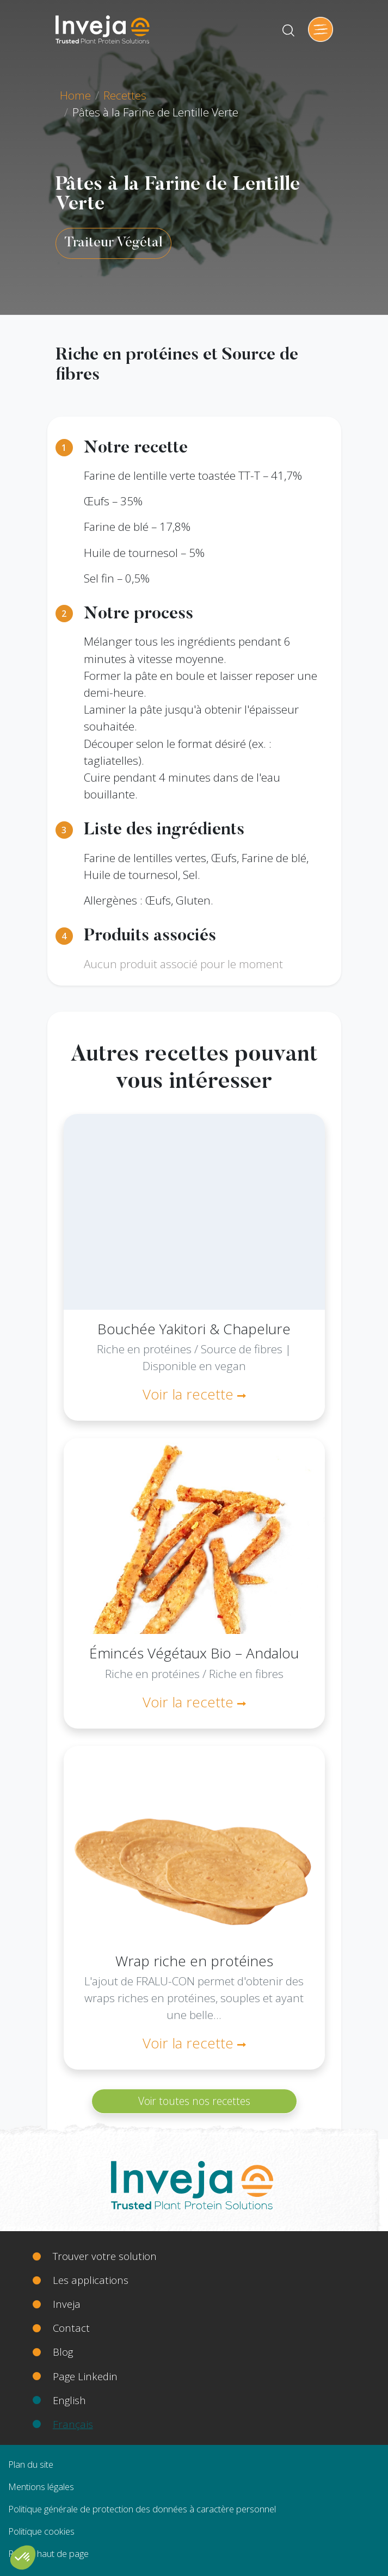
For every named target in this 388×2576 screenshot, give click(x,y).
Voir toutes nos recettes (194, 2101)
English (69, 2400)
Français (73, 2424)
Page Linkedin (85, 2376)
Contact (71, 2327)
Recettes (124, 95)
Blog (63, 2351)
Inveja (67, 2304)
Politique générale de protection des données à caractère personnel (142, 2509)
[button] (23, 2557)
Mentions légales (41, 2486)
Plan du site (30, 2464)
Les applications (90, 2280)
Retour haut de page (48, 2553)
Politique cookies (41, 2531)
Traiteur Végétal (113, 243)
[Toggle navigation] (320, 29)
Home (75, 95)
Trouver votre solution (105, 2256)
